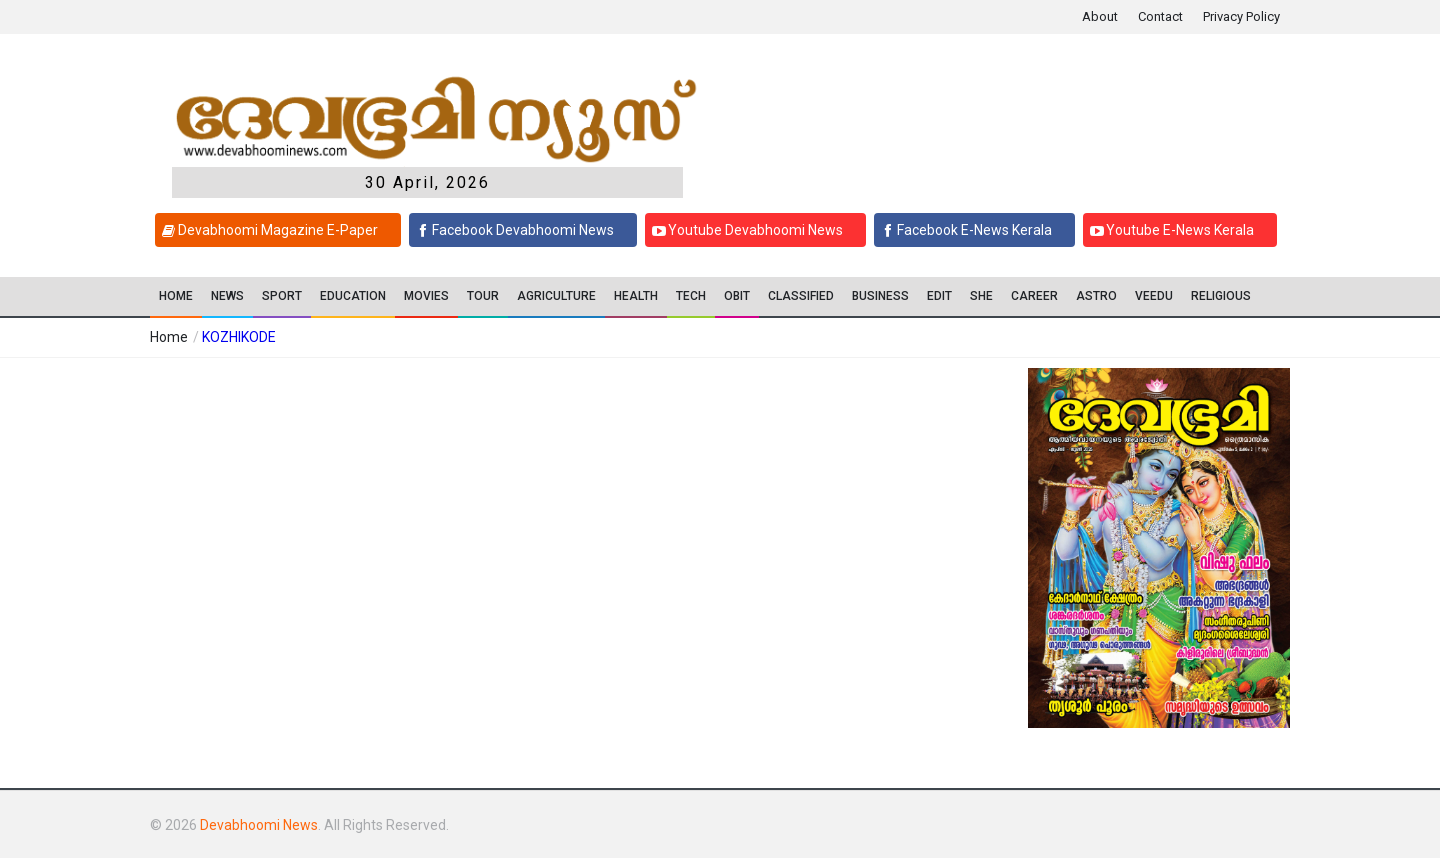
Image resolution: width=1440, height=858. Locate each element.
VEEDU (1154, 296)
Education (353, 296)
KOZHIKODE (239, 337)
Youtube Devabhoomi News (744, 230)
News (227, 296)
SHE (981, 296)
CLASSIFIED (801, 296)
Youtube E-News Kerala (1169, 230)
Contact (1160, 16)
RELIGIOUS (1221, 296)
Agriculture (556, 296)
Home (176, 296)
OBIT (737, 296)
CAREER (1034, 296)
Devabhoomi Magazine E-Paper (267, 230)
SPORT (282, 296)
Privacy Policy (1241, 16)
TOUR (483, 296)
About (1100, 16)
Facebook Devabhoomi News (512, 230)
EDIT (939, 296)
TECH (691, 296)
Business (880, 296)
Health (636, 296)
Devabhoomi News (259, 825)
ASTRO (1096, 296)
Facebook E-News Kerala (963, 230)
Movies (426, 296)
